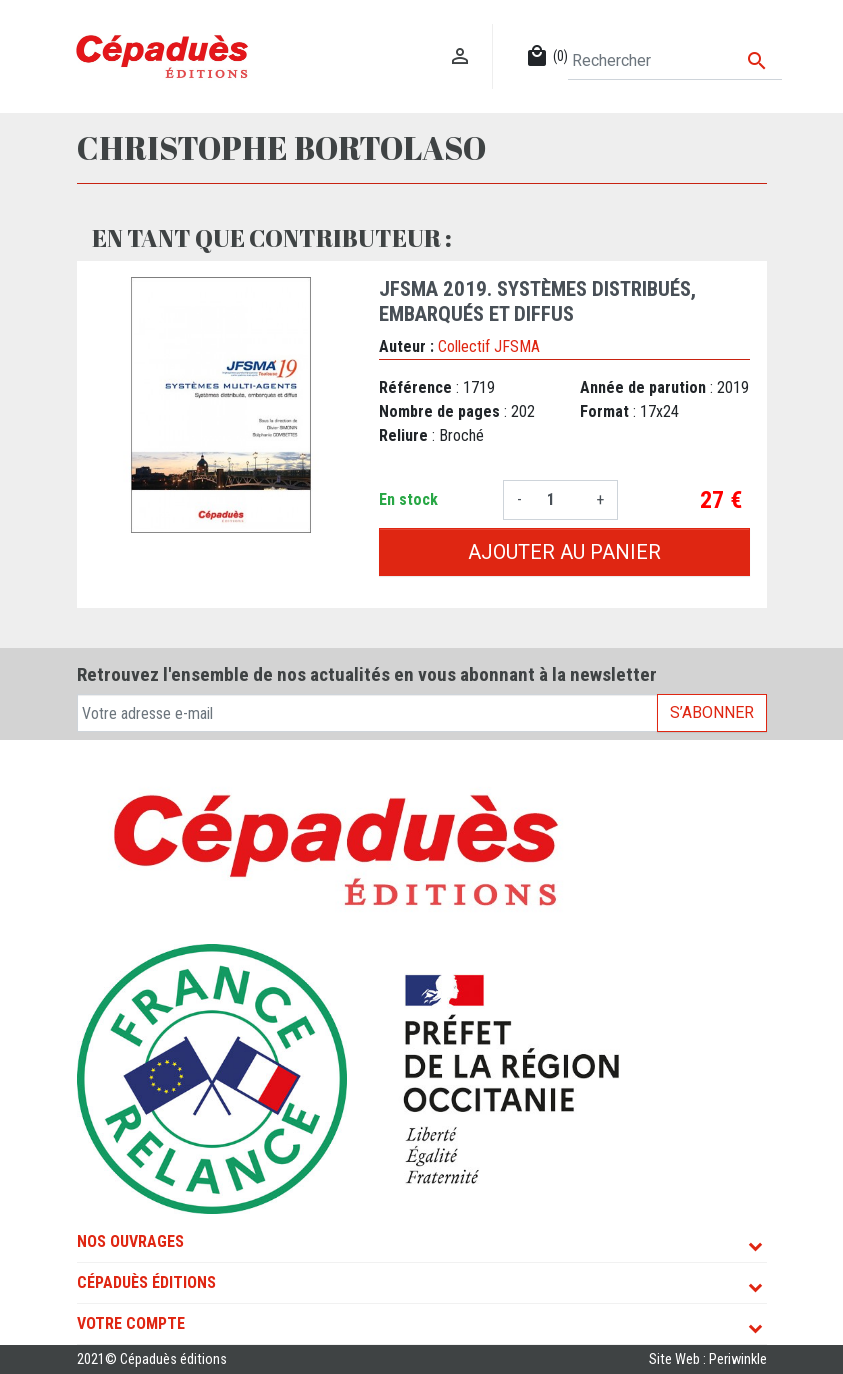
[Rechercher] (674, 61)
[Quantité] (559, 500)
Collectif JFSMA (489, 346)
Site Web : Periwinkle (708, 1359)
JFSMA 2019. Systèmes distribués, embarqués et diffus (537, 301)
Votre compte (131, 1323)
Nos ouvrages (130, 1241)
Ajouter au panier (564, 552)
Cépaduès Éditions (146, 1282)
